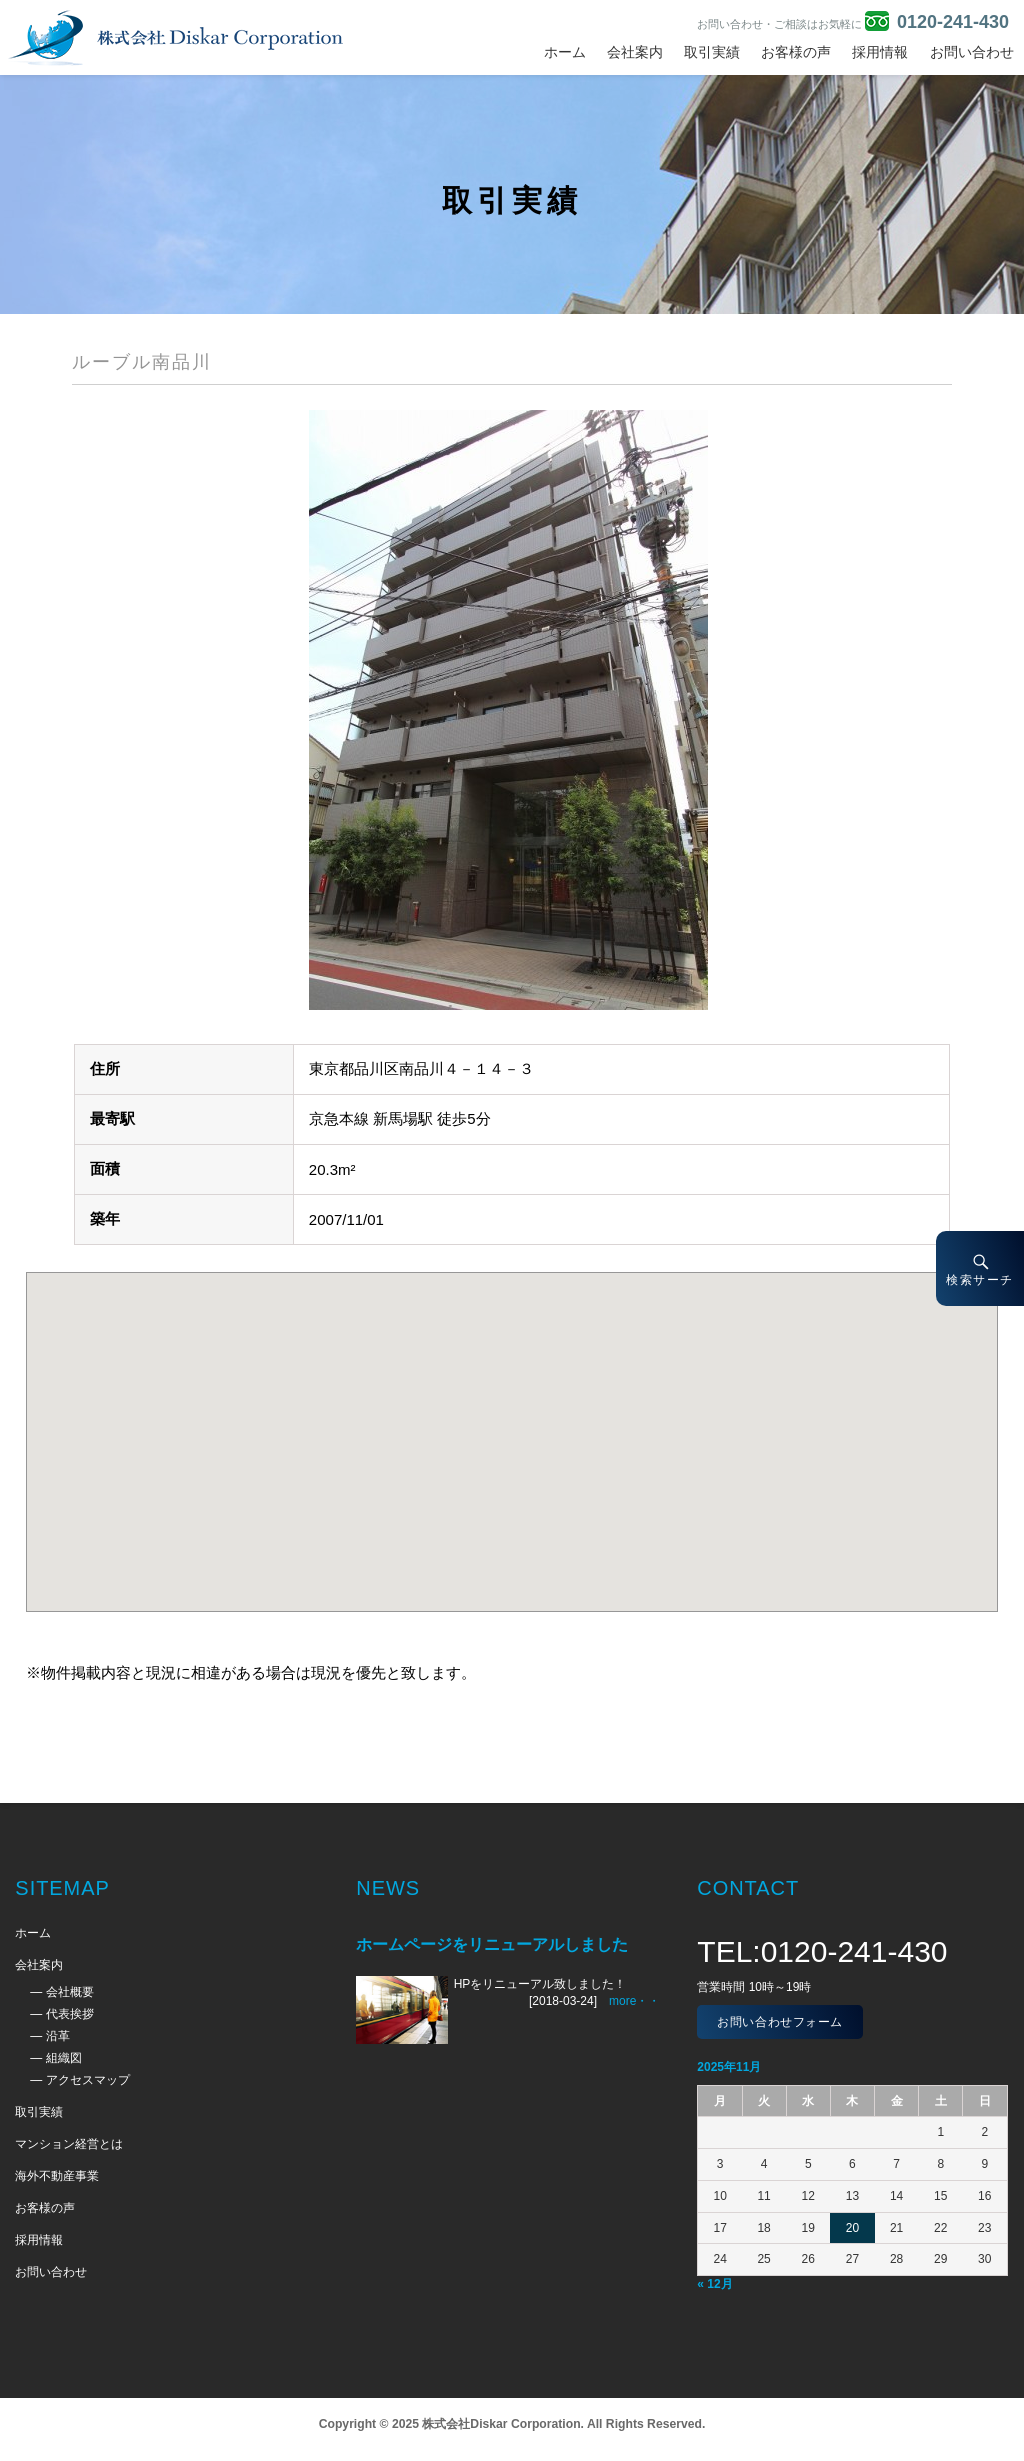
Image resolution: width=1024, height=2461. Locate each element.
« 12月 (714, 2284)
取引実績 (712, 52)
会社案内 (635, 52)
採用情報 (880, 52)
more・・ (634, 2001)
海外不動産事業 (57, 2176)
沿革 (58, 2036)
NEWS (388, 1888)
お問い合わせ (972, 52)
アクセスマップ (88, 2080)
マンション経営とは (69, 2144)
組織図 (64, 2058)
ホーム (565, 52)
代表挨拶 (70, 2014)
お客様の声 (796, 52)
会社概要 (70, 1992)
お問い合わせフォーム (780, 2022)
